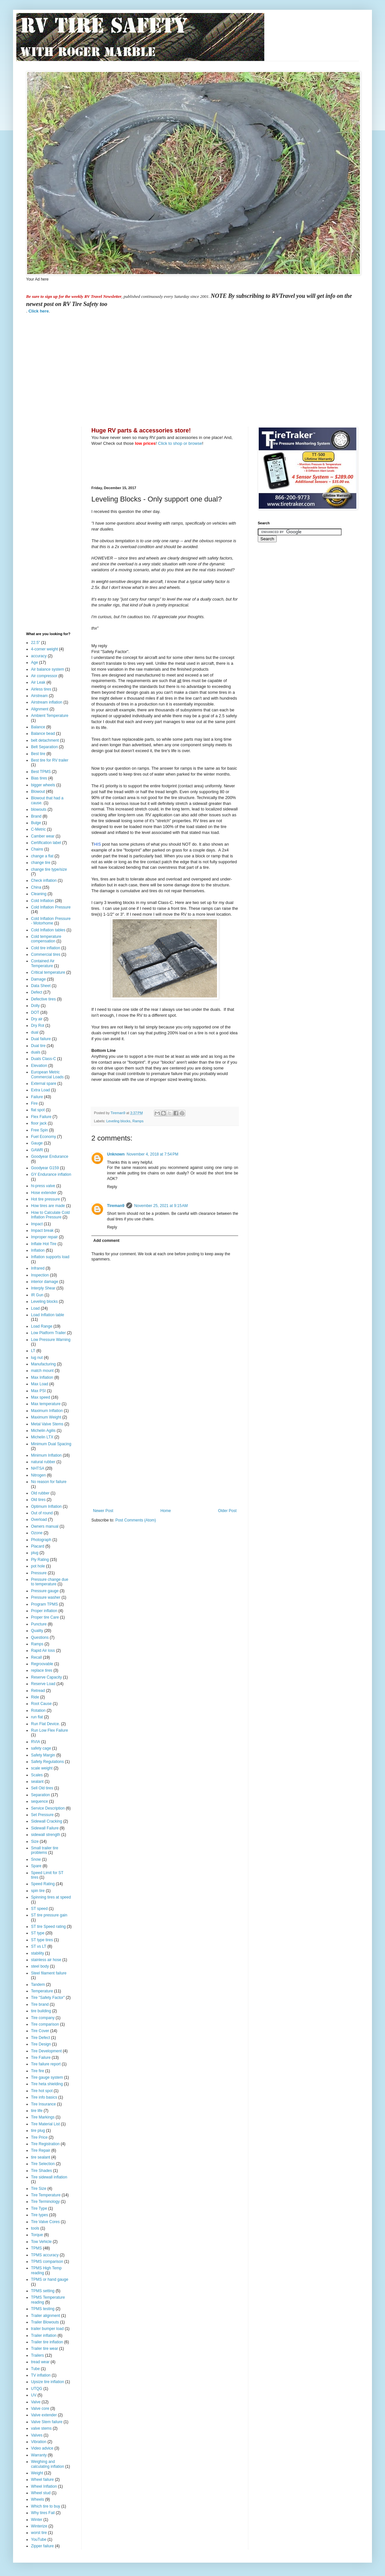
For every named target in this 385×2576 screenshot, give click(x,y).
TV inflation (41, 2375)
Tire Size (38, 2188)
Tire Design (41, 2044)
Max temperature (46, 1404)
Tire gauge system (47, 2077)
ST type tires (42, 1940)
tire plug (38, 2130)
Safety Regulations (47, 1761)
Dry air (36, 1019)
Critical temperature (48, 972)
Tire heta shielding (47, 2084)
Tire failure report (46, 2064)
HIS (97, 844)
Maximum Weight (46, 1417)
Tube (35, 2368)
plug (34, 1552)
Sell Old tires (42, 1788)
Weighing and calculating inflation (47, 2463)
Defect (36, 992)
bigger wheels (43, 785)
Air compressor (44, 676)
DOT (35, 1012)
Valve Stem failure (47, 2422)
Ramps (138, 1121)
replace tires (41, 1670)
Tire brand (40, 2004)
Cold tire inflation (45, 948)
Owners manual (44, 1526)
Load (35, 1308)
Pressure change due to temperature (49, 1581)
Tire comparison (45, 2024)
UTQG (36, 2388)
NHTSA (37, 1468)
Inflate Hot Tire (43, 1244)
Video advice (42, 2448)
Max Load (39, 1384)
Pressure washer (45, 1597)
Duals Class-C (43, 1058)
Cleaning (38, 894)
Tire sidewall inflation (49, 2177)
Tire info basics (44, 2097)
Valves (36, 2435)
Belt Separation (44, 747)
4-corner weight (44, 649)
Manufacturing (43, 1364)
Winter (36, 2519)
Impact (37, 1224)
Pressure (39, 1573)
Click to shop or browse (180, 443)
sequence (39, 1801)
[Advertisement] (134, 369)
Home (166, 1510)
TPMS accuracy (45, 2255)
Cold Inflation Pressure (50, 907)
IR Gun (37, 1295)
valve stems (41, 2428)
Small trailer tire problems (44, 1850)
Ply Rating (40, 1559)
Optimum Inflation (46, 1506)
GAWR (37, 1150)
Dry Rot (37, 1025)
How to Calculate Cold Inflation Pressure (50, 1214)
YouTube (38, 2539)
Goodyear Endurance (49, 1156)
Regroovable (42, 1664)
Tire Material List (45, 2124)
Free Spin (39, 1130)
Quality (37, 1630)
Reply (112, 1187)
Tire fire (37, 2071)
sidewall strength (45, 1834)
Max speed (40, 1397)
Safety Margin (43, 1755)
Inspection (40, 1275)
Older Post (227, 1510)
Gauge (37, 1143)
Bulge (36, 823)
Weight (37, 2473)
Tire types (39, 2215)
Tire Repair (40, 2150)
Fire (34, 1103)
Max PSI (38, 1391)
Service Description (48, 1808)
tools (35, 2228)
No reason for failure (49, 1481)
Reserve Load (43, 1683)
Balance (38, 727)
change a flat (42, 856)
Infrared (37, 1268)
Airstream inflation (46, 702)
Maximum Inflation (47, 1410)
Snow (36, 1859)
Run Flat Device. (45, 1724)
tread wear (40, 2362)
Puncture (39, 1624)
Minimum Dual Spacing (51, 1444)
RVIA (35, 1741)
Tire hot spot (42, 2090)
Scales (37, 1775)
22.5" (35, 642)
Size (34, 1841)
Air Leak (38, 682)
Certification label (46, 842)
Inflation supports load (50, 1257)
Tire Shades (41, 2170)
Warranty (39, 2455)
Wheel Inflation (44, 2486)
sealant (37, 1781)
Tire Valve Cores (45, 2221)
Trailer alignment (45, 2315)
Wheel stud (41, 2493)
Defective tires (43, 999)
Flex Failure (41, 1116)
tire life (36, 2110)
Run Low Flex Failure (49, 1730)
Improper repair (44, 1237)
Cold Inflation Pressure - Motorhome (50, 920)
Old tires (38, 1499)
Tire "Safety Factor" (48, 1997)
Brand (36, 816)
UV (34, 2395)
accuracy (39, 656)
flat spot (38, 1110)
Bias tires (39, 778)
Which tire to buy (45, 2506)
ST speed (39, 1908)
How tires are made (48, 1205)
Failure (37, 1097)
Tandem (38, 1984)
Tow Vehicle (41, 2241)
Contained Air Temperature (42, 963)
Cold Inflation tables (48, 930)
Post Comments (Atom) (135, 1520)
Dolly (35, 1005)
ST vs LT (38, 1946)
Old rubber (40, 1493)
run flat (37, 1717)
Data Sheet (41, 985)
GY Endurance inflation (51, 1174)
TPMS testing (42, 2309)
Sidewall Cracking (46, 1821)
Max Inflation (42, 1377)
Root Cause (41, 1703)
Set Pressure (42, 1814)
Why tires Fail (43, 2513)
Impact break (42, 1230)
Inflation (38, 1250)
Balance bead (43, 733)
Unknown (116, 1154)
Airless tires (41, 689)
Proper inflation (44, 1610)
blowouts (38, 809)
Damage (38, 979)
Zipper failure (42, 2546)
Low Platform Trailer (48, 1333)
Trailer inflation (43, 2335)
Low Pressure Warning (50, 1339)
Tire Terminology (45, 2201)
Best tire (38, 753)
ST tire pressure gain (49, 1915)
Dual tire (38, 1045)
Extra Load (40, 1090)
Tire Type (39, 2208)
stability (37, 1953)
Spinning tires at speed (51, 1897)
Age (34, 662)
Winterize (39, 2526)
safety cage (41, 1748)
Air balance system (47, 669)
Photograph (41, 1539)
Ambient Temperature (50, 715)
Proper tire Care (45, 1617)
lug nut (37, 1357)
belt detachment (45, 740)
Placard (37, 1546)
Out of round (42, 1513)
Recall (36, 1657)
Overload (39, 1519)
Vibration (38, 2441)
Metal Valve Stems (47, 1424)
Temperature (42, 1991)
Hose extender (43, 1192)
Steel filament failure (49, 1973)
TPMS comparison (47, 2261)
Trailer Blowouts (45, 2322)
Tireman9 (115, 1205)
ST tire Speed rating (48, 1926)
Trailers (37, 2355)
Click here (38, 311)
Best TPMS (41, 771)
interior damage (44, 1281)
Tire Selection (43, 2163)
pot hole (38, 1566)
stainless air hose (46, 1959)
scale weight (42, 1768)
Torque (37, 2235)
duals (35, 1052)
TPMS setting (42, 2291)
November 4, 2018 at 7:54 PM (152, 1154)
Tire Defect (40, 2037)
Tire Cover (40, 2031)
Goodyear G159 (45, 1168)
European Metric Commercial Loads (47, 1074)
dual (34, 1032)
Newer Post (103, 1510)
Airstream (39, 695)
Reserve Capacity (46, 1677)
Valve (35, 2402)
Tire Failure (41, 2057)
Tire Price (39, 2137)
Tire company (42, 2018)
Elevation (39, 1065)
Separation (40, 1795)
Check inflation (44, 880)
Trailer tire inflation (47, 2342)
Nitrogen (38, 1475)
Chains (37, 849)
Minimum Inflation (46, 1455)
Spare (36, 1866)
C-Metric (38, 829)
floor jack (39, 1123)
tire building (41, 2011)
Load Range (41, 1326)
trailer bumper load (47, 2328)
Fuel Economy (43, 1136)
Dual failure (41, 1039)
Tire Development (46, 2051)
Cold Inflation (42, 900)
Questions (40, 1637)
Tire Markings (42, 2117)
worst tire (39, 2532)
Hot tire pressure (45, 1199)
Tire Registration (45, 2144)
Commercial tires (45, 954)
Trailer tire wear (44, 2348)
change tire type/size (49, 869)
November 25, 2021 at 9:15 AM (161, 1205)
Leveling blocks (118, 1121)
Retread (38, 1690)
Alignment (39, 709)
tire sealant (40, 2157)
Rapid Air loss (43, 1650)
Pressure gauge (45, 1591)
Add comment (106, 1240)
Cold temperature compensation (46, 938)
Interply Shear (43, 1288)
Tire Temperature (46, 2195)
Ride (35, 1697)
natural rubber (43, 1462)
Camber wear (42, 836)
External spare (43, 1083)
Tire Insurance (43, 2104)
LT (33, 1350)
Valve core (40, 2408)
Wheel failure (42, 2479)
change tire (40, 862)
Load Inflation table (47, 1315)
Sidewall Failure (45, 1828)
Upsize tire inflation (47, 2382)
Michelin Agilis (43, 1430)
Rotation (38, 1710)
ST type (37, 1933)
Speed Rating (43, 1884)
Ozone (36, 1533)
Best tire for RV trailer (49, 760)
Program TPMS (44, 1604)
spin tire (38, 1890)
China (36, 887)
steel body (40, 1966)
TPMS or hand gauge (49, 2279)
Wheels (37, 2499)
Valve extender (44, 2415)
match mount (42, 1370)
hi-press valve (43, 1186)
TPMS (36, 2248)
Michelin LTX (42, 1437)
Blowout (38, 791)
